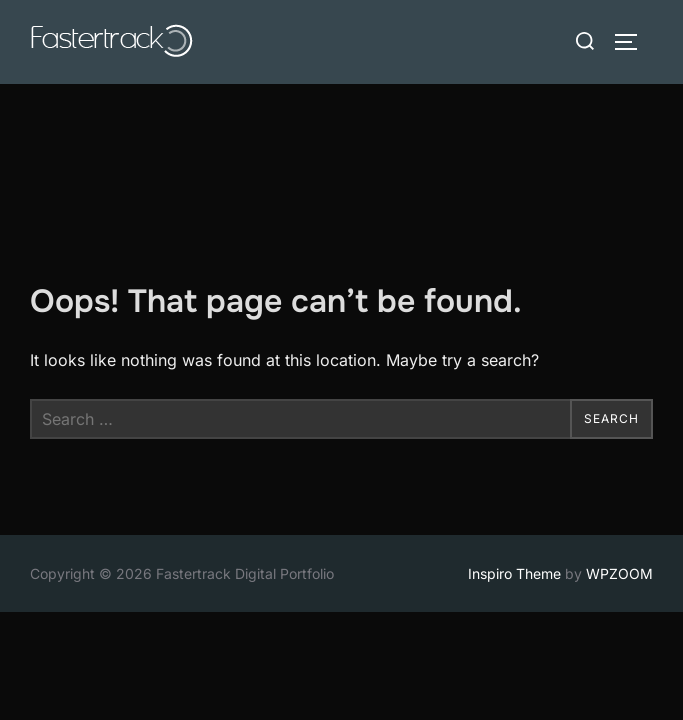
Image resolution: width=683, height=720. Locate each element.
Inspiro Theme (514, 489)
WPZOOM (619, 489)
